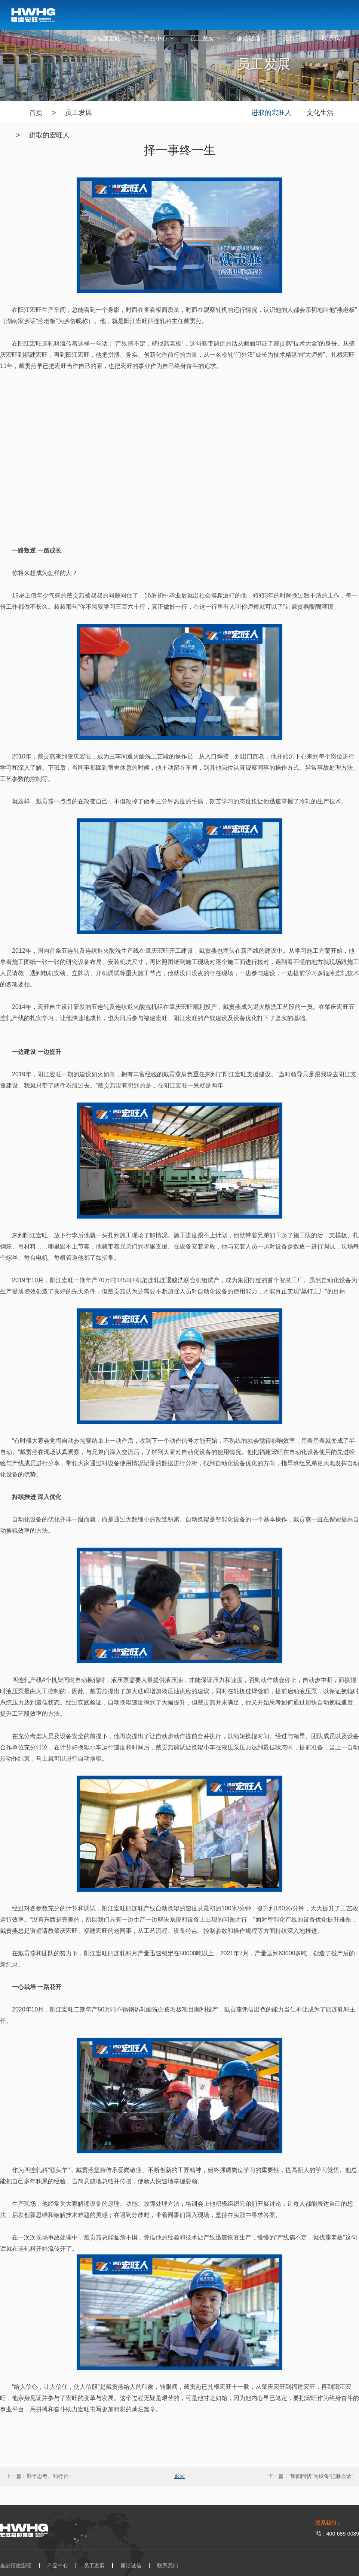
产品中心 (159, 38)
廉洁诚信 (252, 38)
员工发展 (205, 38)
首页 (36, 112)
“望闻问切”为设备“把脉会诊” (321, 2476)
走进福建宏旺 (106, 38)
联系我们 (334, 38)
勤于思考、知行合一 (50, 2476)
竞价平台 (295, 38)
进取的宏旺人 (49, 135)
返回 (179, 2476)
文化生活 (320, 112)
